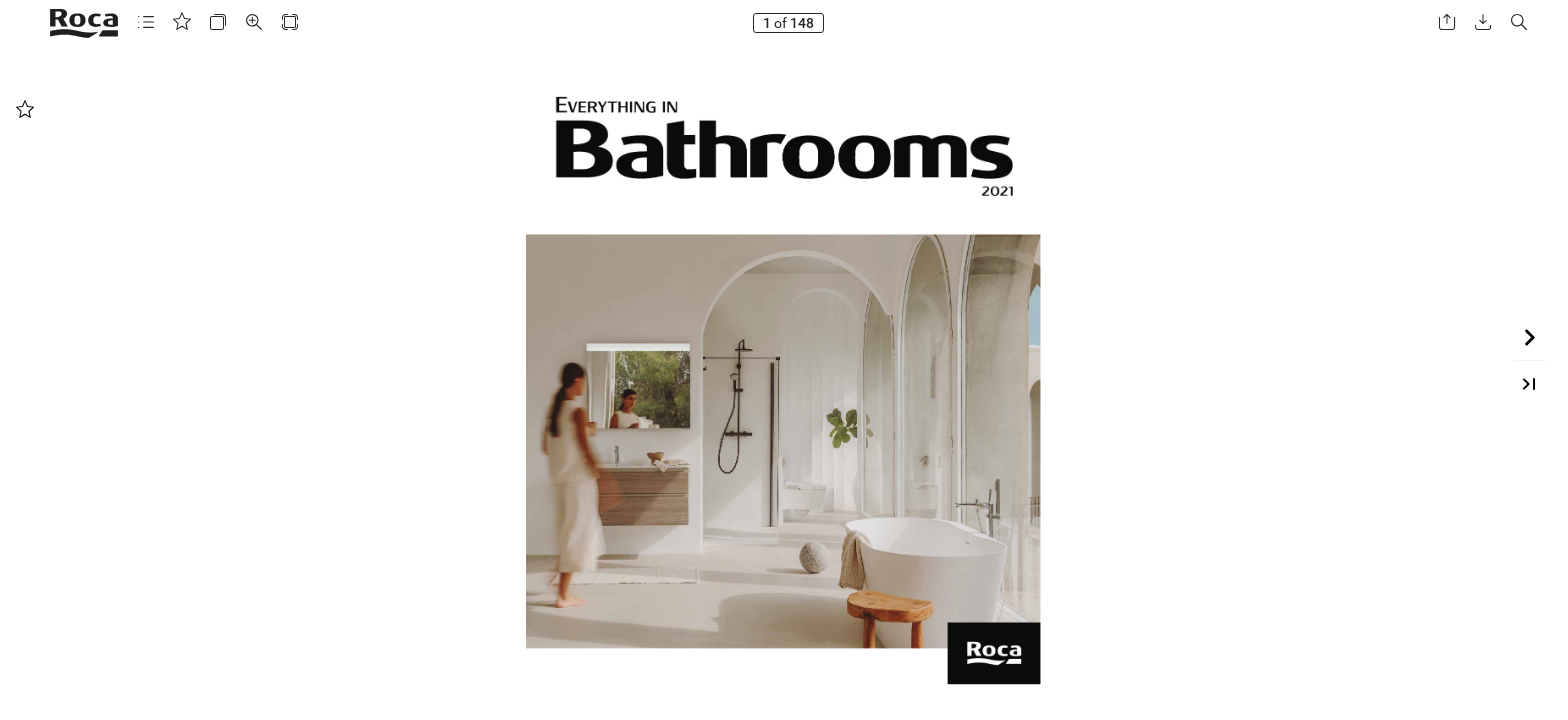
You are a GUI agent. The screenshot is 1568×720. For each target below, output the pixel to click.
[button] (146, 22)
